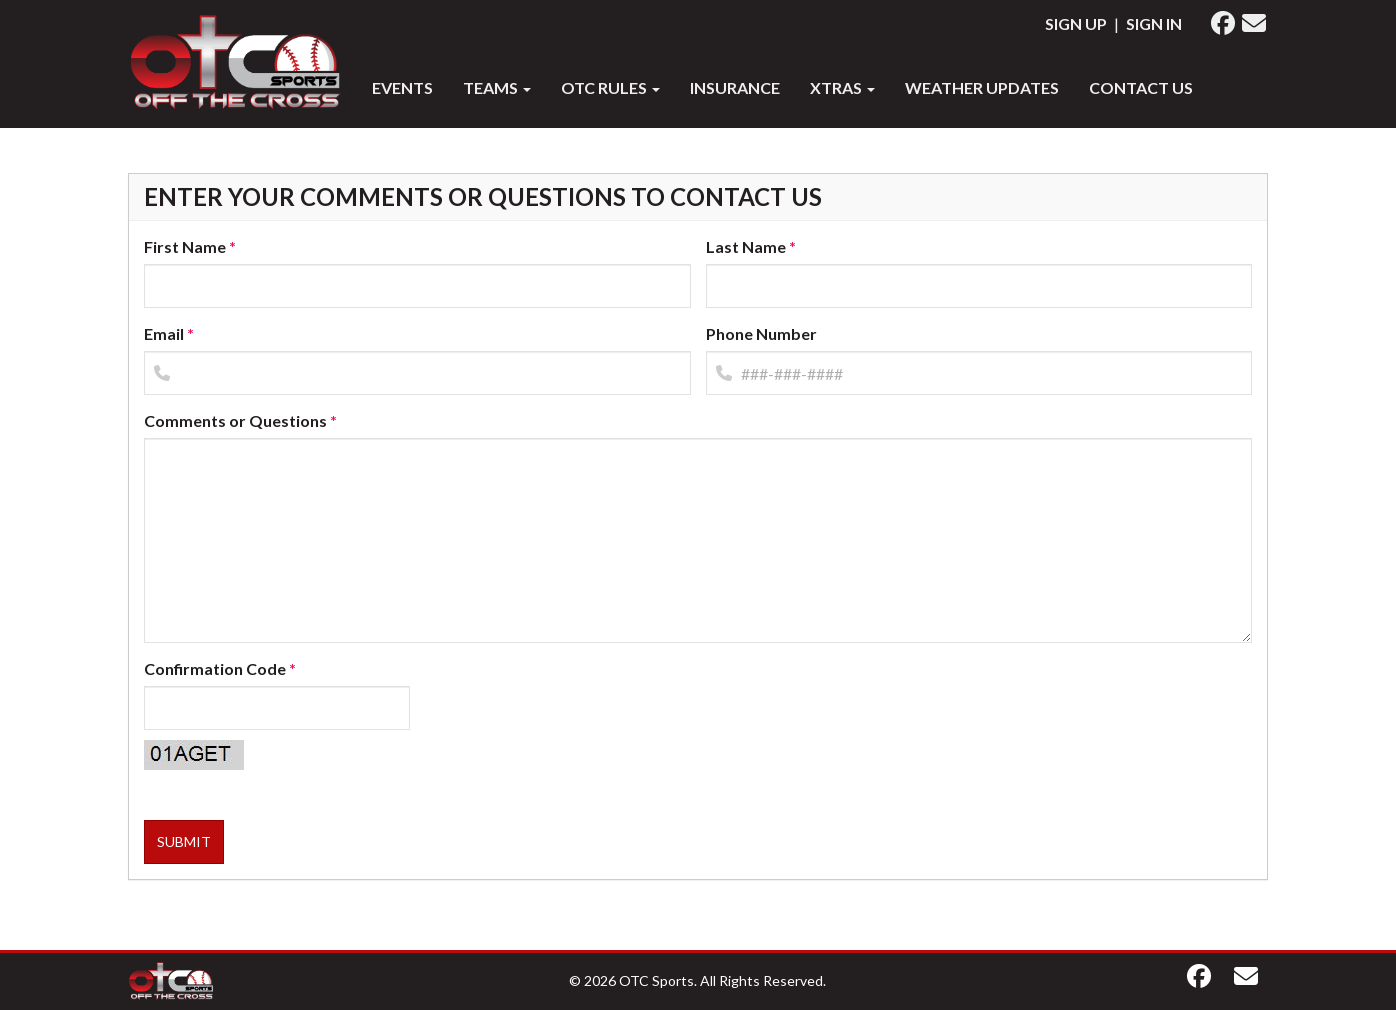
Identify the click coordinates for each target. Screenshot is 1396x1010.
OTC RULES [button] (610, 87)
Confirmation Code (215, 668)
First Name (185, 246)
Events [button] (402, 87)
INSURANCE (735, 87)
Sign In (1154, 23)
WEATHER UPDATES (982, 87)
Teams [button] (497, 87)
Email (164, 333)
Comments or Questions (235, 420)
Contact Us (1141, 87)
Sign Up (1076, 23)
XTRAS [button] (842, 87)
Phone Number (761, 333)
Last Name (746, 246)
